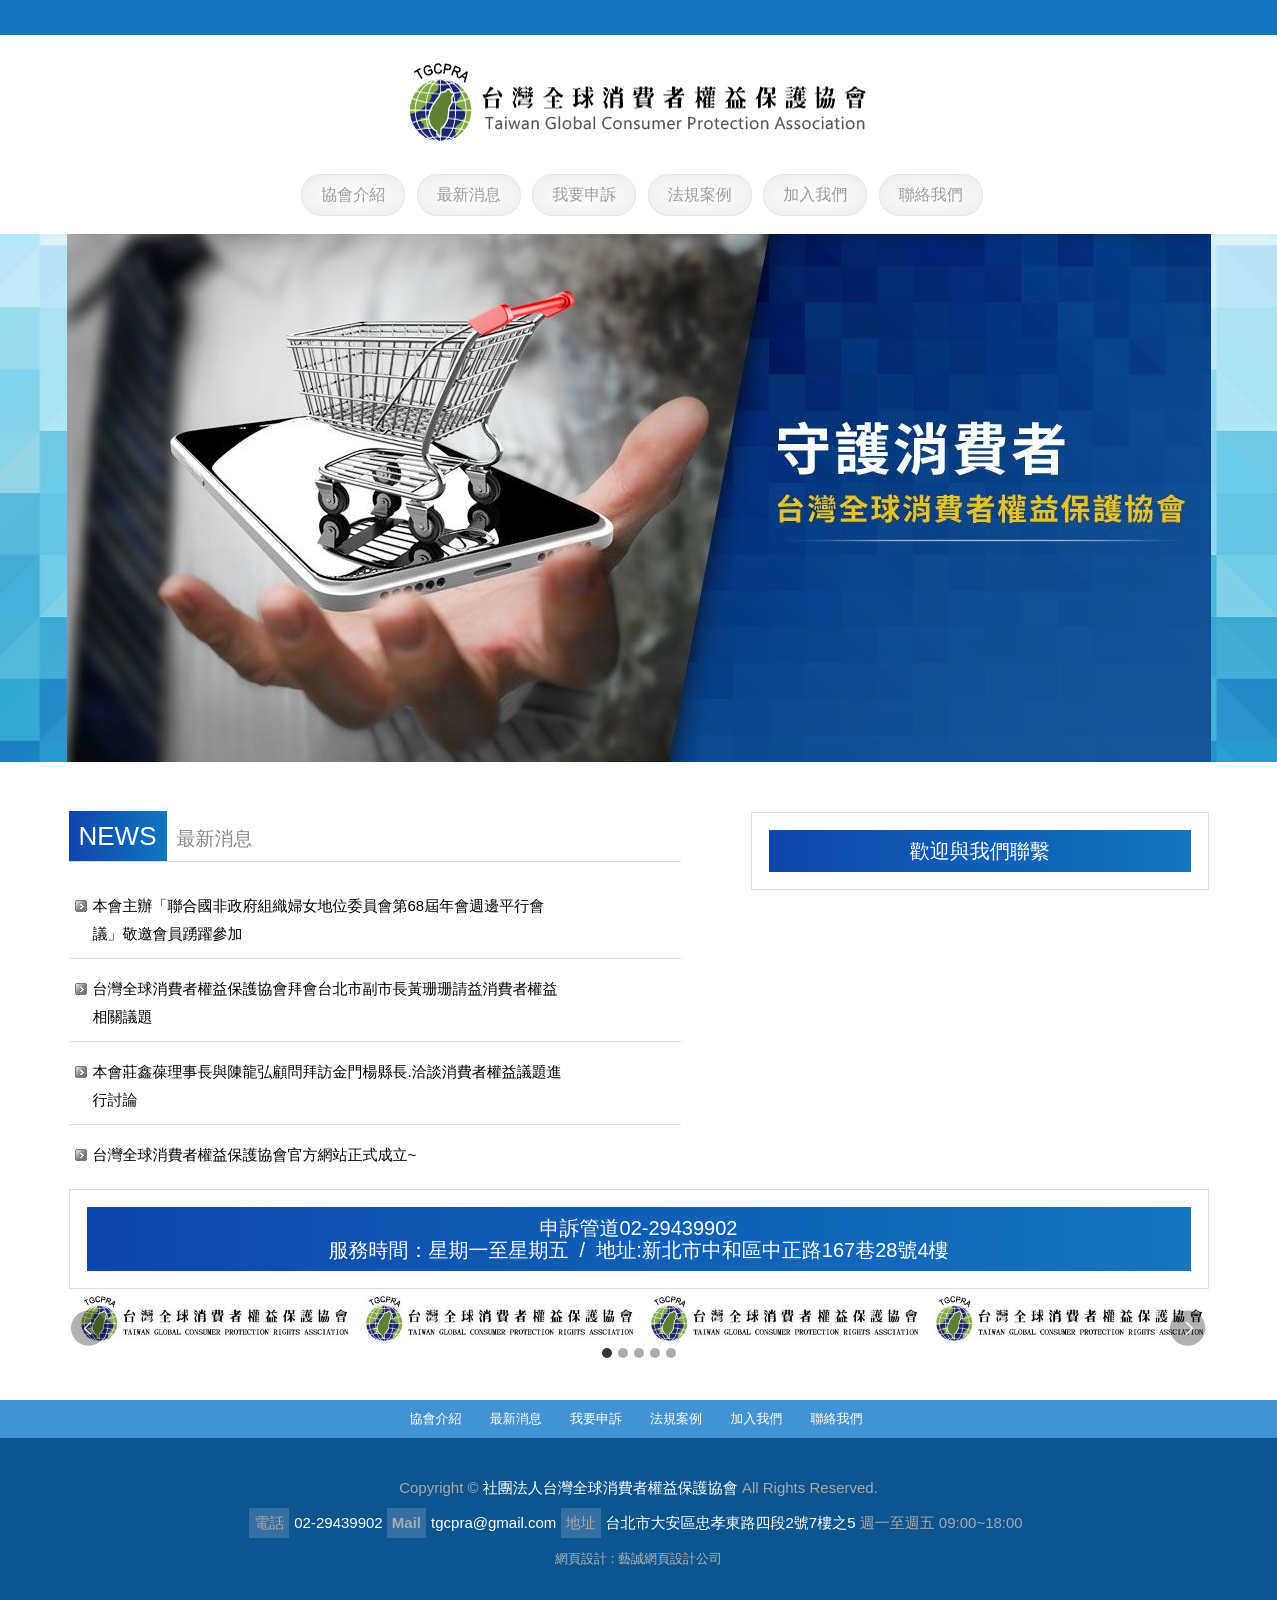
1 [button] (607, 1353)
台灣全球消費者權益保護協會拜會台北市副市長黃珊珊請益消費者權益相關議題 (325, 1002)
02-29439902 (338, 1522)
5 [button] (671, 1353)
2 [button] (623, 1353)
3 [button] (639, 1353)
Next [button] (1189, 1329)
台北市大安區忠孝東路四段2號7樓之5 (731, 1522)
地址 (581, 1522)
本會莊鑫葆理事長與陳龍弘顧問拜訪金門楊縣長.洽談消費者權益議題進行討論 (327, 1085)
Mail (406, 1522)
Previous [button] (89, 1329)
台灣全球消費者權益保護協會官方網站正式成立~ (255, 1154)
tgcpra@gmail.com (493, 1522)
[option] (211, 1319)
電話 (269, 1522)
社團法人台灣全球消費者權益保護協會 (639, 102)
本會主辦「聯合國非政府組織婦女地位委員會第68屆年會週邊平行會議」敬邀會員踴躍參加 (319, 919)
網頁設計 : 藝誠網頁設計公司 (638, 1558)
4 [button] (655, 1353)
